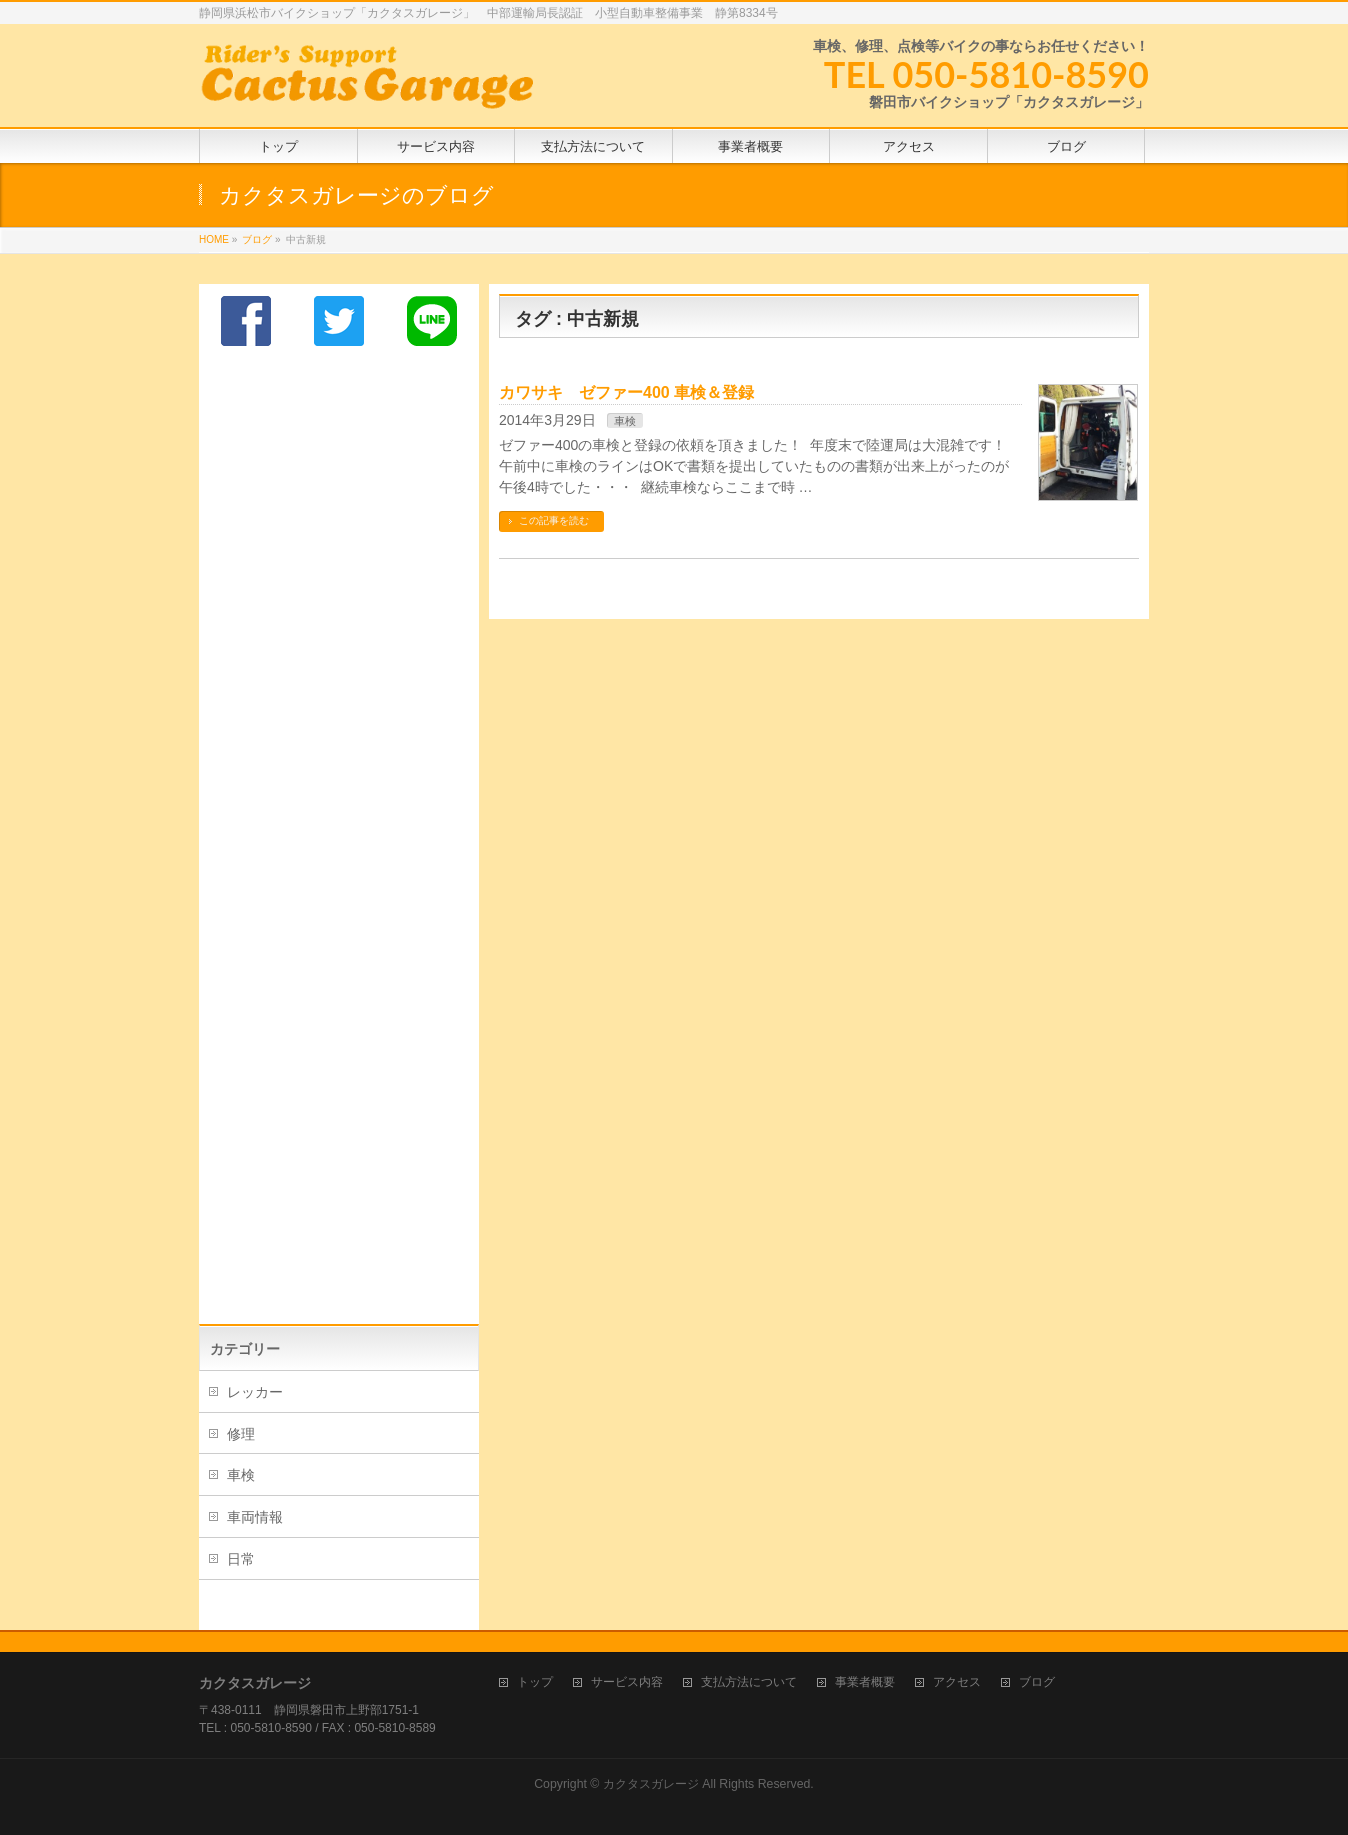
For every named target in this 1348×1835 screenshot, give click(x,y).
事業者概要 (865, 1682)
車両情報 (255, 1517)
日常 (241, 1559)
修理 (241, 1434)
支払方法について (749, 1682)
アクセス (957, 1682)
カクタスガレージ (651, 1784)
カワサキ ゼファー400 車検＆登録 (626, 392)
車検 (625, 421)
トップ (535, 1682)
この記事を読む (554, 520)
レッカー (255, 1392)
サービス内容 (627, 1682)
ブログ (1037, 1682)
